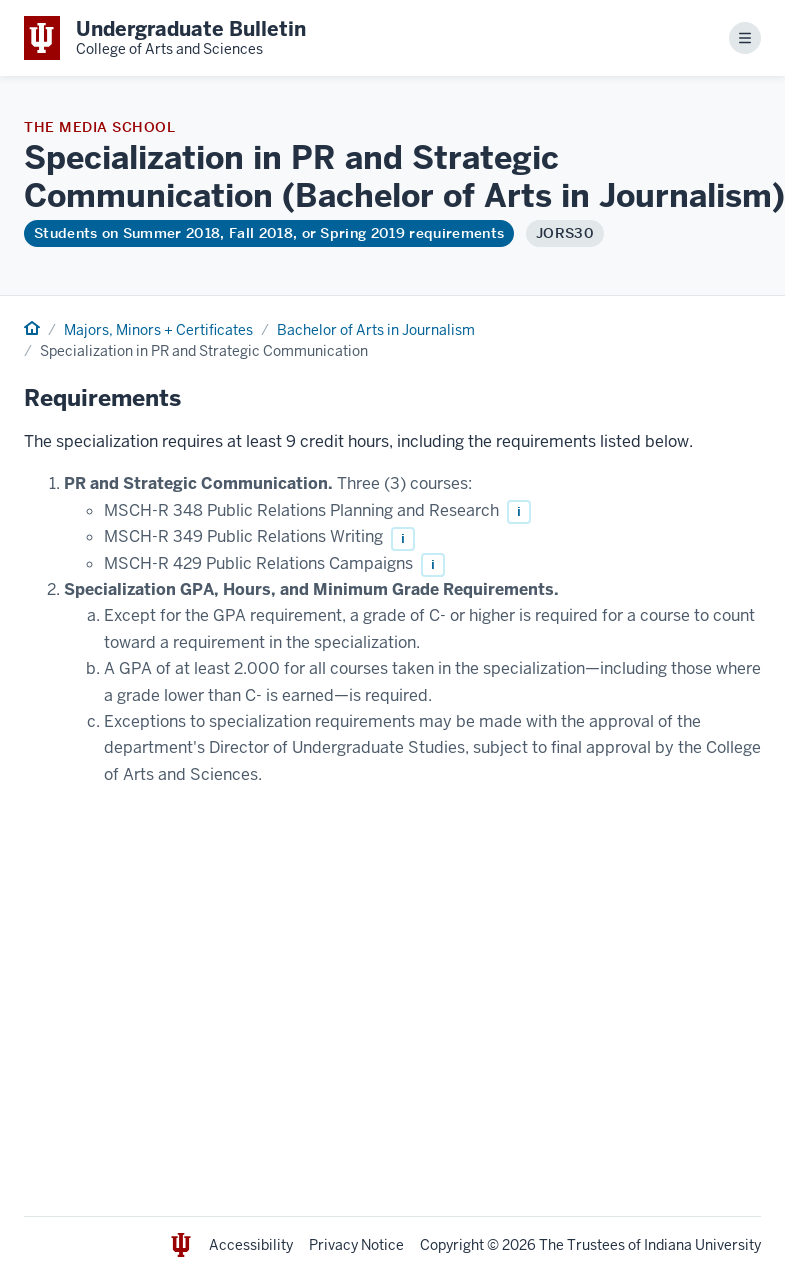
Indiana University (702, 1245)
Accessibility (251, 1245)
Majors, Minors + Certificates (158, 330)
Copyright (452, 1245)
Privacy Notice (356, 1245)
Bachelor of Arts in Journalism (376, 330)
